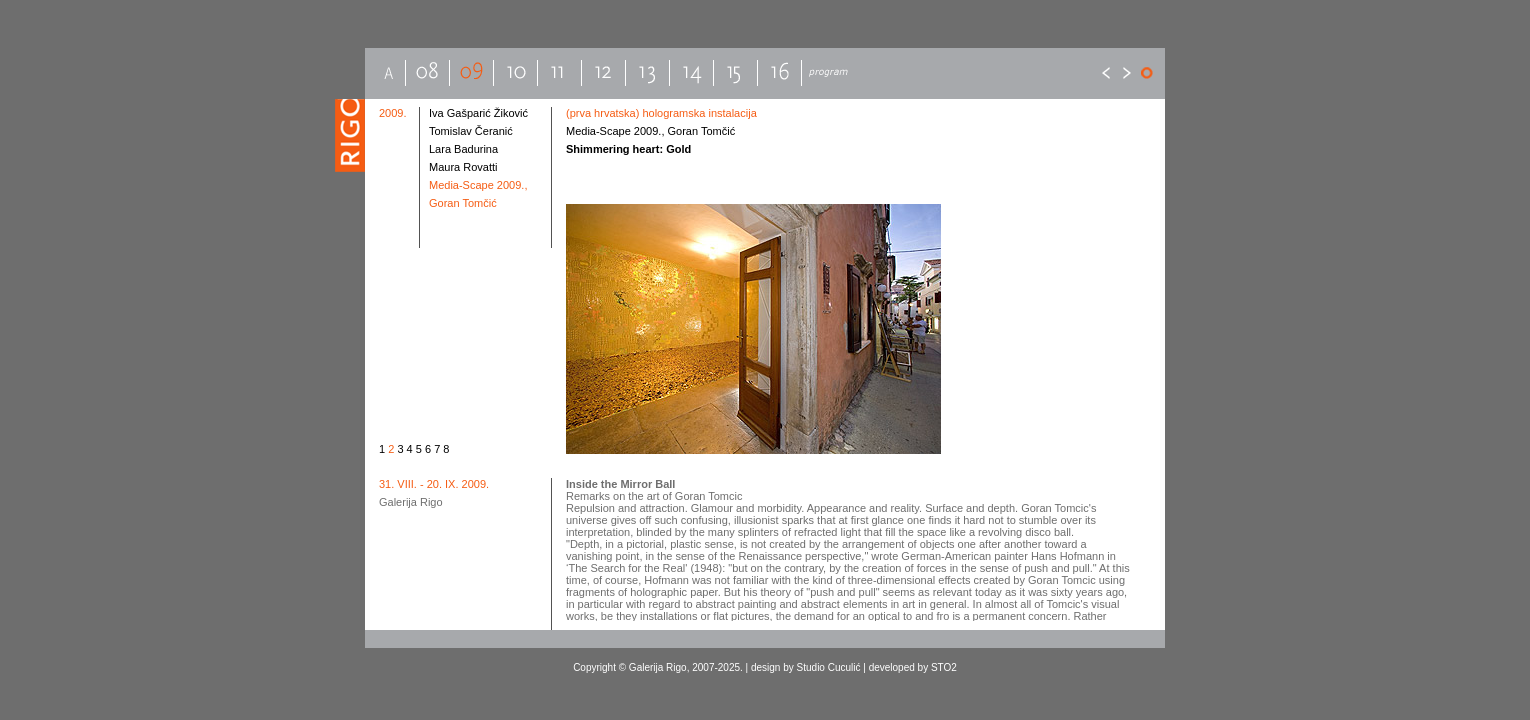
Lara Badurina (463, 149)
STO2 (944, 667)
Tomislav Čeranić (471, 131)
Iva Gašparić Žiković (478, 113)
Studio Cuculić (829, 667)
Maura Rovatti (463, 167)
